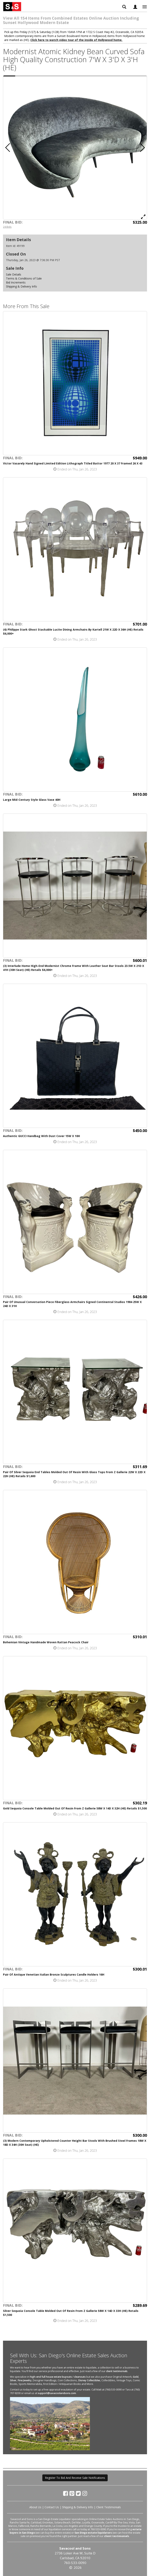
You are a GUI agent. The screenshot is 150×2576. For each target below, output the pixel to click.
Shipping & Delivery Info (21, 286)
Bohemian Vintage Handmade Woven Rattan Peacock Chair (45, 1642)
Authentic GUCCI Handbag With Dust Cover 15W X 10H (41, 1136)
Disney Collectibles (89, 2380)
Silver (13, 2380)
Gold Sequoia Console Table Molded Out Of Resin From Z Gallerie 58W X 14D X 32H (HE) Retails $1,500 (75, 1808)
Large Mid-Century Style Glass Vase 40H (31, 800)
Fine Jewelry (25, 2380)
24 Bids (7, 226)
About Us (35, 2507)
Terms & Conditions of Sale (24, 278)
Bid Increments (16, 282)
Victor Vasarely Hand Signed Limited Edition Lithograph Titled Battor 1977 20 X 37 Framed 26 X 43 (72, 463)
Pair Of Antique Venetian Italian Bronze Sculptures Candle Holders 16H (53, 1974)
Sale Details (13, 274)
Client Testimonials (108, 2507)
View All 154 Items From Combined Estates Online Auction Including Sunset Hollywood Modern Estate (71, 20)
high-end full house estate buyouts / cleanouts (58, 2376)
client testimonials (116, 2371)
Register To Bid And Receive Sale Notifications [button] (75, 2478)
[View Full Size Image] (143, 216)
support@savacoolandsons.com (57, 2393)
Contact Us (52, 2507)
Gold (135, 2376)
